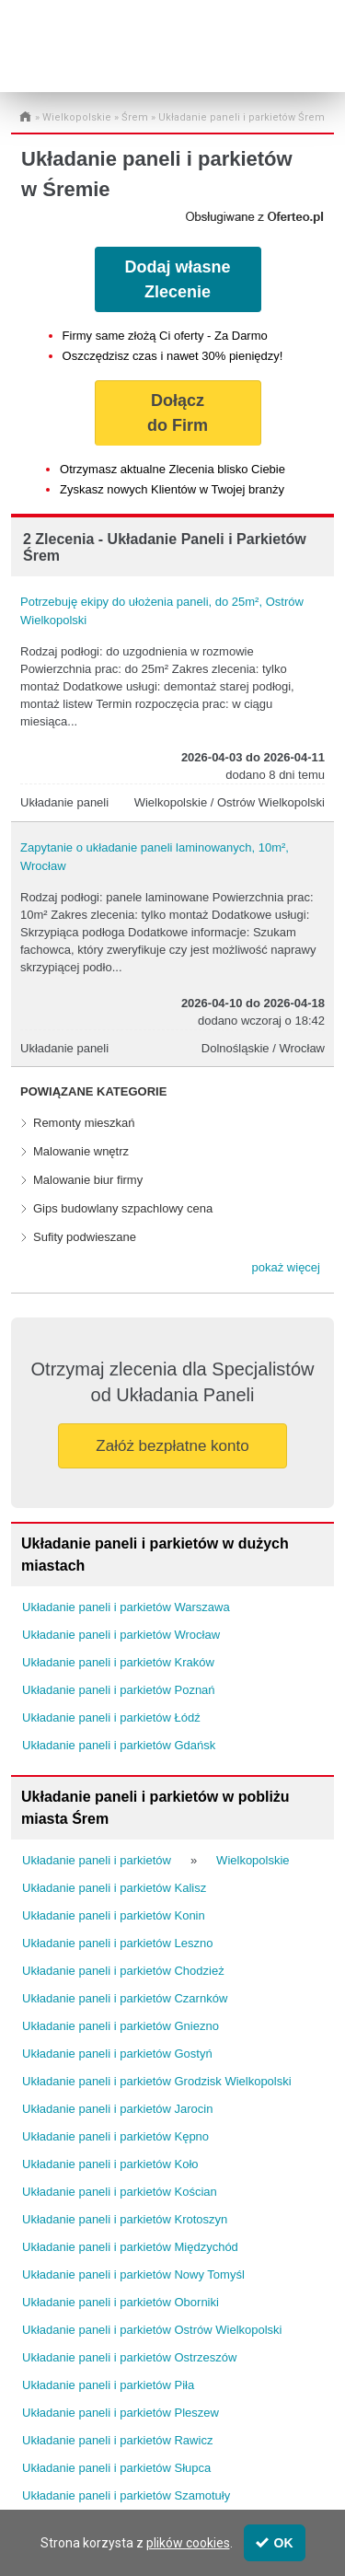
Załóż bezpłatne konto (172, 1446)
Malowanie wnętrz (81, 1151)
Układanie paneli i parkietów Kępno (115, 2136)
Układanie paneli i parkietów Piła (108, 2385)
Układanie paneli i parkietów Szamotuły (126, 2495)
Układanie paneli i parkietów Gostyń (117, 2053)
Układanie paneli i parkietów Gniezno (120, 2026)
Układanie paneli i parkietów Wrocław (121, 1635)
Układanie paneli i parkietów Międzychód (130, 2247)
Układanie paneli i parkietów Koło (110, 2164)
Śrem (134, 117)
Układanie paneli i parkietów (96, 1860)
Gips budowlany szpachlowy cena (123, 1208)
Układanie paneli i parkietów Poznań (118, 1690)
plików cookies (188, 2542)
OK (274, 2542)
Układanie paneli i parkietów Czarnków (124, 1998)
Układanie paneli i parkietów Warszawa (126, 1607)
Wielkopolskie (76, 117)
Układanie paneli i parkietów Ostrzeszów (129, 2357)
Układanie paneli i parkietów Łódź (111, 1717)
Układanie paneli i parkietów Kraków (118, 1662)
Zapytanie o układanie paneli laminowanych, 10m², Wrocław (154, 857)
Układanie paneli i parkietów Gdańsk (118, 1745)
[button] (286, 1268)
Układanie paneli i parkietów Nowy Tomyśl (133, 2274)
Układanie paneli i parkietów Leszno (117, 1943)
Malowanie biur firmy (88, 1180)
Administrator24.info (85, 57)
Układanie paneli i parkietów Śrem (241, 117)
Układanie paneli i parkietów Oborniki (120, 2302)
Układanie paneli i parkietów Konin (113, 1915)
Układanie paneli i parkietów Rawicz (117, 2440)
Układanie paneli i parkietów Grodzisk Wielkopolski (157, 2081)
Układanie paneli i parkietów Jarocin (117, 2109)
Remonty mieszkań (84, 1123)
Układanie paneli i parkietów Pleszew (120, 2412)
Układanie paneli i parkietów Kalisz (114, 1888)
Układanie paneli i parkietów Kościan (119, 2192)
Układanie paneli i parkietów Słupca (116, 2468)
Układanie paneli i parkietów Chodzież (123, 1971)
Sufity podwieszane (84, 1237)
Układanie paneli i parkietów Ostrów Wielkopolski (152, 2330)
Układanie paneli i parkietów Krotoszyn (124, 2219)
